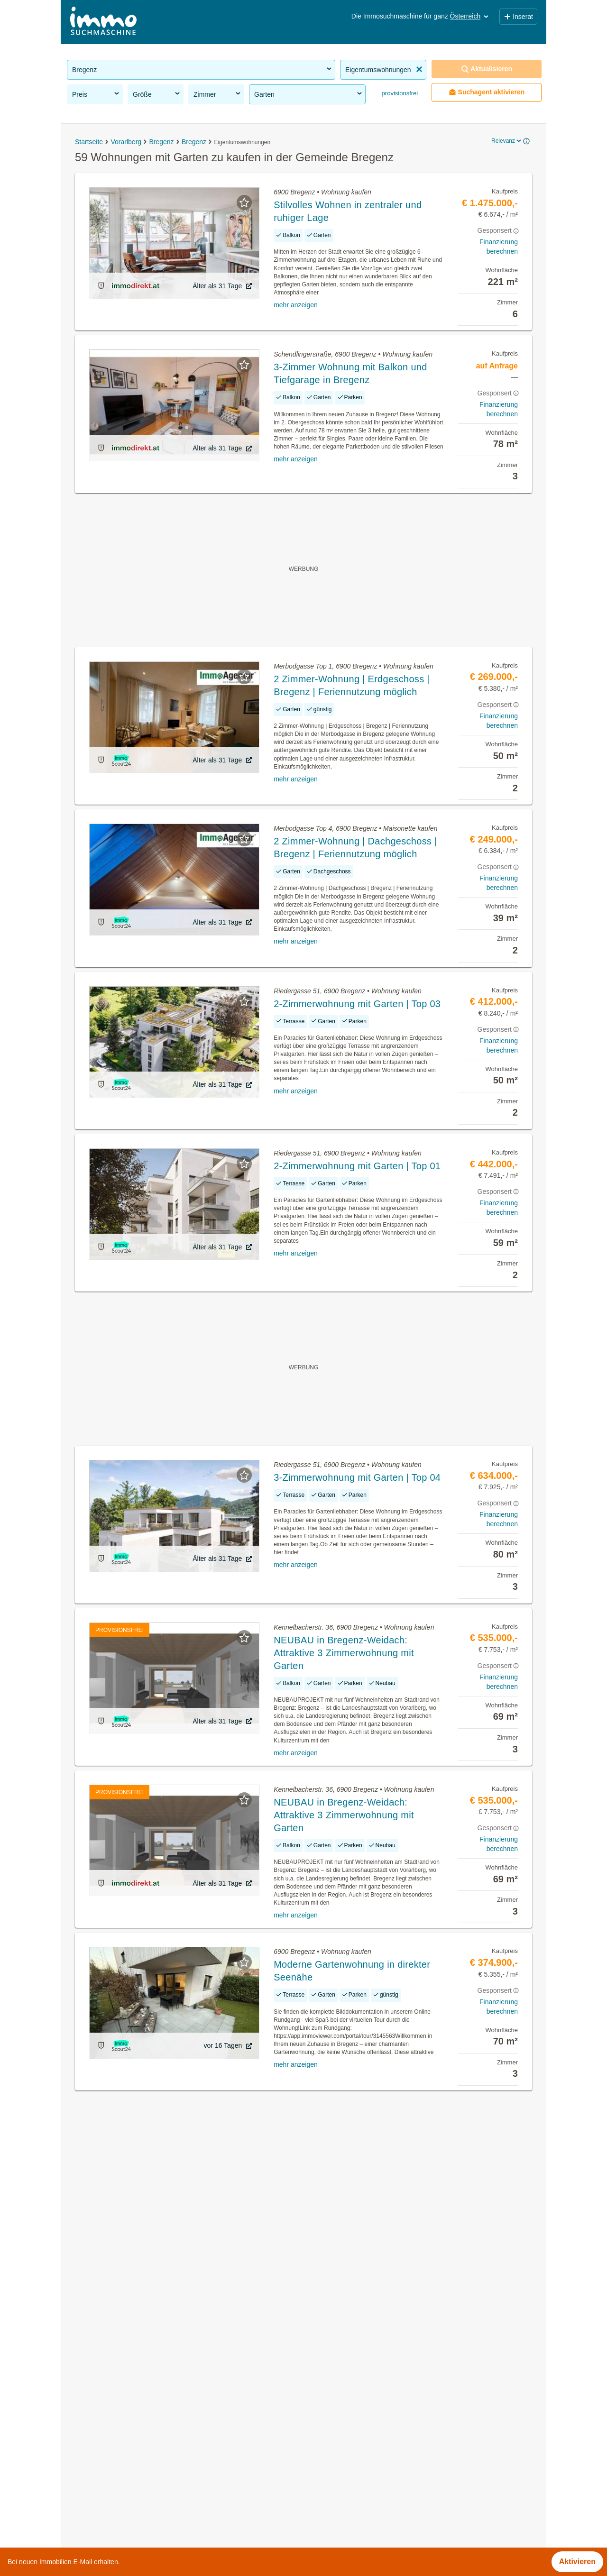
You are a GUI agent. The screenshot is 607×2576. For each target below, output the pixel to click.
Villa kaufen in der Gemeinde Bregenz (131, 2485)
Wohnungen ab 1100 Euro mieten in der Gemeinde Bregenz (169, 2506)
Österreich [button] (470, 16)
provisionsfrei (399, 93)
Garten (308, 94)
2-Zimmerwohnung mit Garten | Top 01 (357, 1166)
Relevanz (507, 141)
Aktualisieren (486, 69)
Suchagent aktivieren (487, 92)
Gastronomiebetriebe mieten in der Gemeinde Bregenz (160, 2380)
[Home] (103, 22)
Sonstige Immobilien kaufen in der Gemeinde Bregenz (158, 2401)
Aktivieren (577, 2562)
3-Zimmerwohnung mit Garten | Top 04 (357, 1477)
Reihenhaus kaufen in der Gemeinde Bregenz (145, 2464)
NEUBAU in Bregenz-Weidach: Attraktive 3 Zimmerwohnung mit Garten (344, 1653)
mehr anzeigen (296, 305)
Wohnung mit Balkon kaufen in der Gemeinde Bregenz (159, 2443)
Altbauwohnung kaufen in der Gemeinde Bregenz (151, 2422)
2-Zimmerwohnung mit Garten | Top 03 (357, 1004)
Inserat (518, 16)
